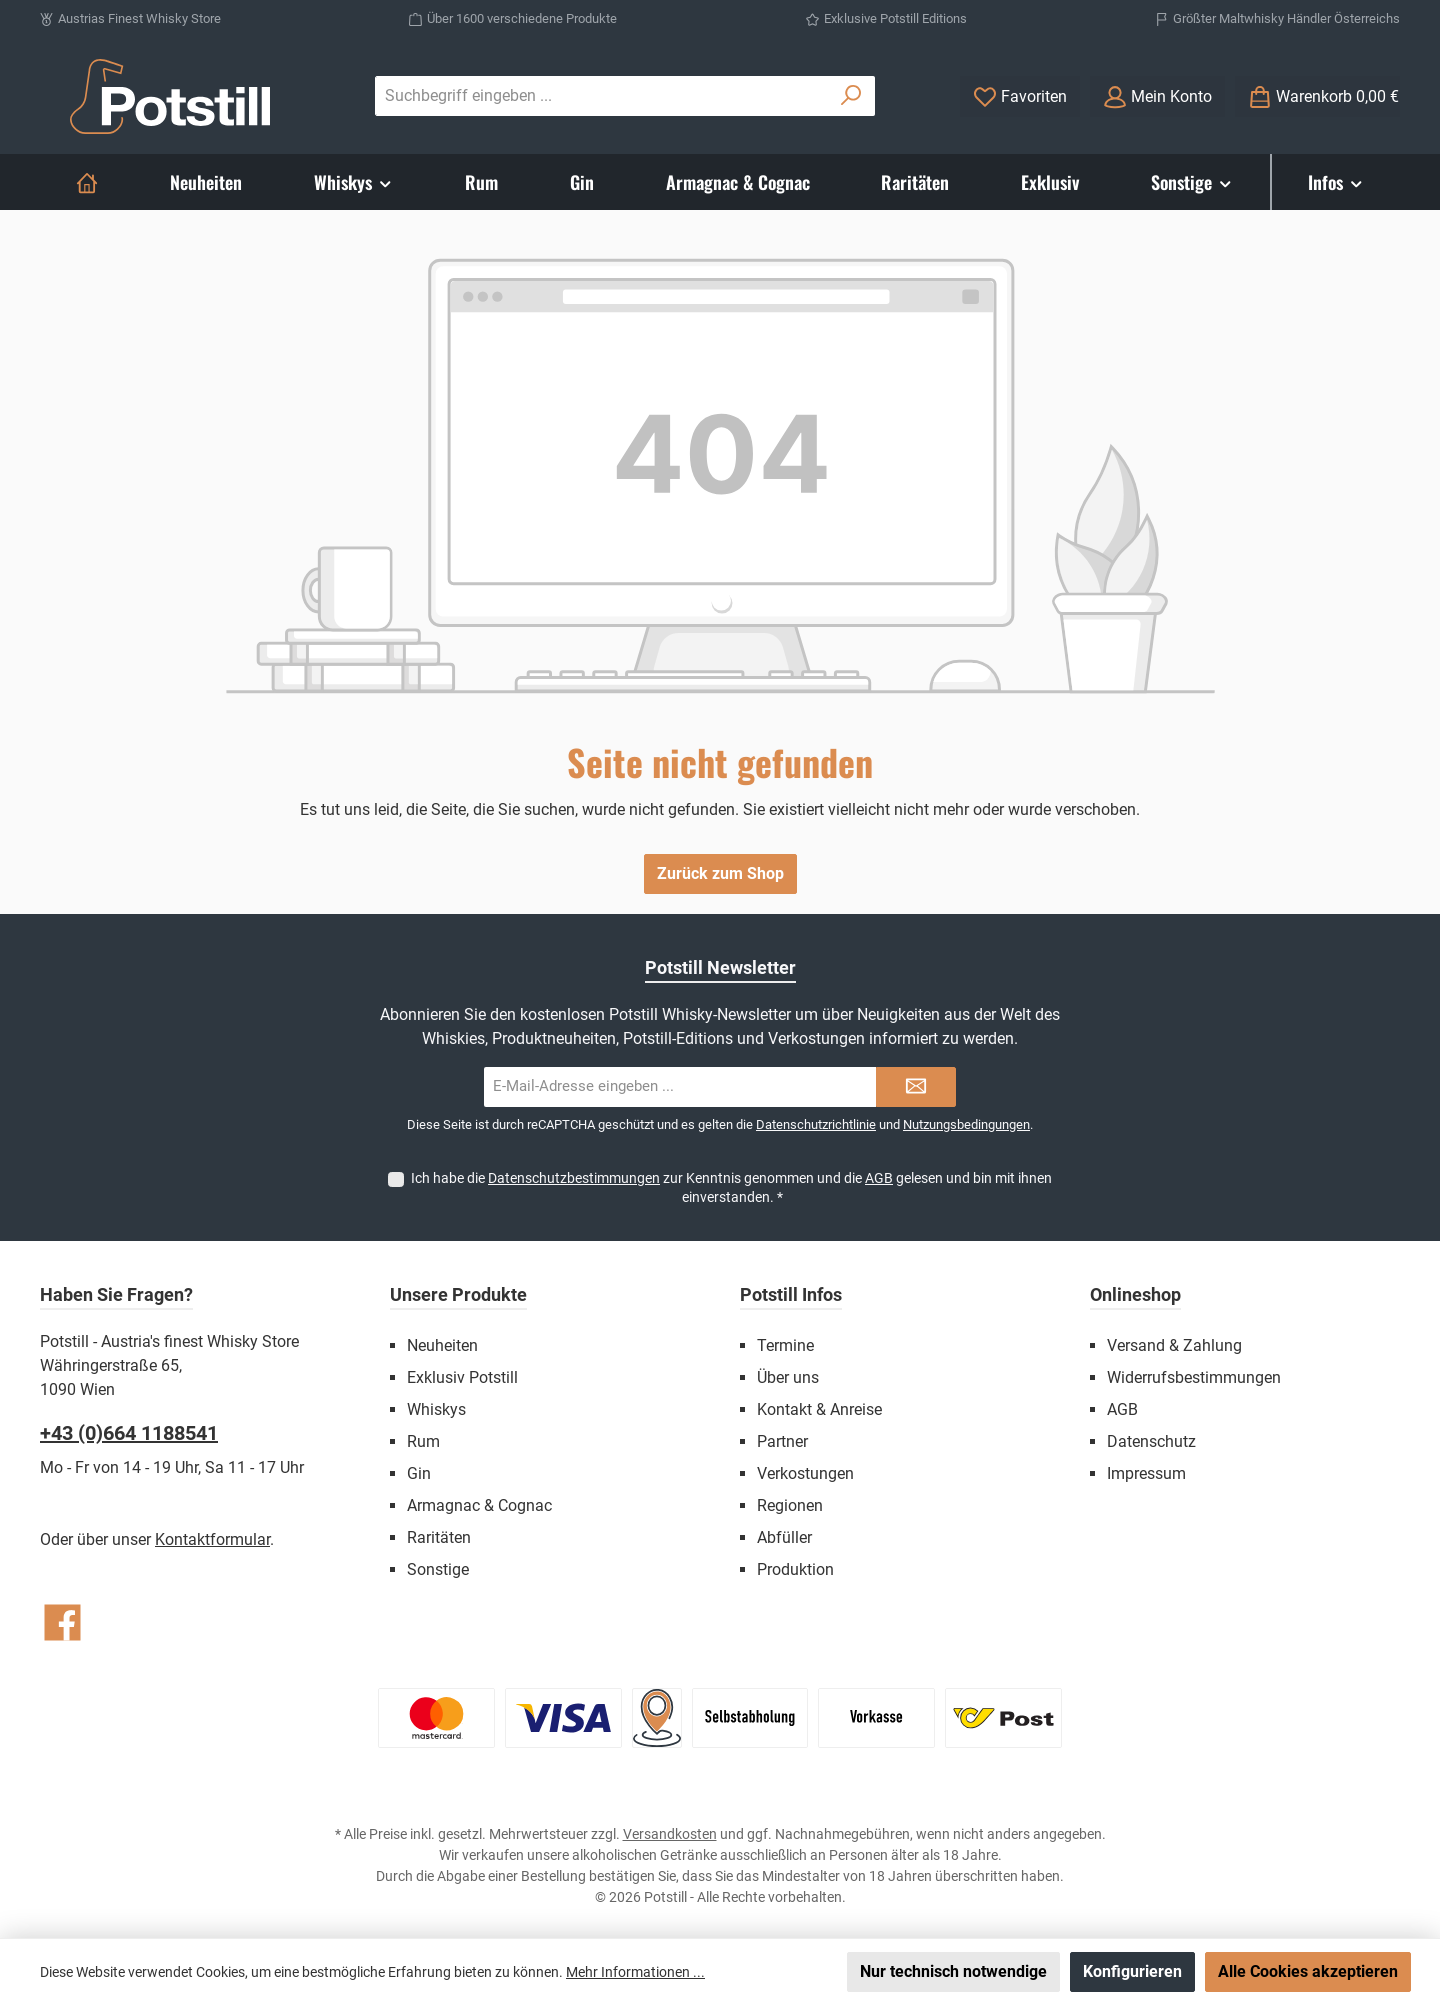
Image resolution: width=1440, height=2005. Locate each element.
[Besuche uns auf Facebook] (62, 1622)
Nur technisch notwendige (953, 1971)
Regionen (790, 1505)
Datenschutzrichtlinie (816, 1124)
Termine (785, 1345)
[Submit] (916, 1087)
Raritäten (439, 1537)
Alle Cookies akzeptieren (1308, 1971)
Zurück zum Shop (720, 873)
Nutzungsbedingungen (966, 1124)
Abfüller (784, 1537)
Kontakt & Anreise (819, 1409)
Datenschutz (1151, 1441)
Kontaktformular (212, 1539)
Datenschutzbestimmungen (574, 1178)
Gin (419, 1473)
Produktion (795, 1569)
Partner (782, 1441)
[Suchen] (851, 96)
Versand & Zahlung (1174, 1345)
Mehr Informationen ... (635, 1972)
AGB (879, 1178)
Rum (423, 1441)
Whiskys (436, 1409)
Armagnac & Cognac (479, 1505)
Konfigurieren (1132, 1971)
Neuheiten (442, 1345)
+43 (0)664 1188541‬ (129, 1433)
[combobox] (602, 96)
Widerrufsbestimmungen (1194, 1377)
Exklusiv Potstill (462, 1377)
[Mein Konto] (1157, 96)
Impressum (1146, 1473)
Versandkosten (670, 1834)
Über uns (788, 1377)
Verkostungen (805, 1473)
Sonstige (438, 1569)
